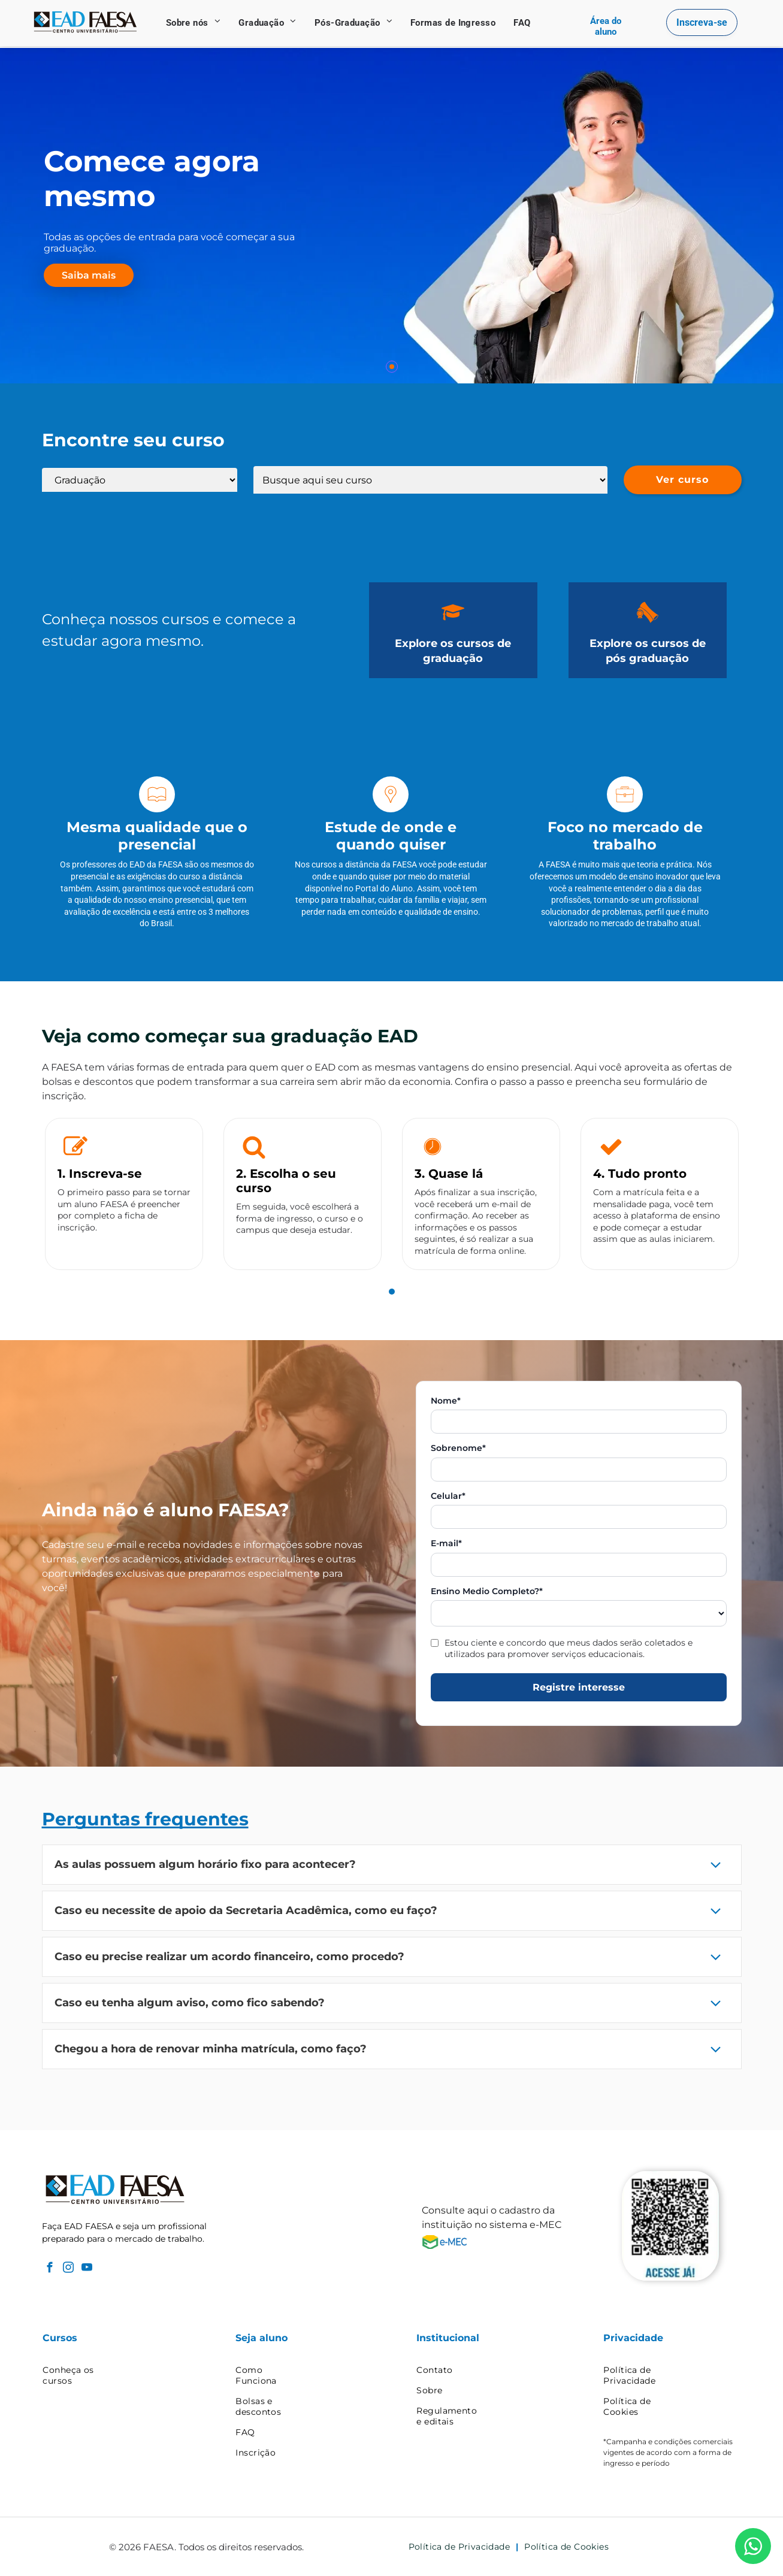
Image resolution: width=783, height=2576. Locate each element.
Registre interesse (579, 1687)
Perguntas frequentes (145, 1819)
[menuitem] (193, 23)
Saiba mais (89, 275)
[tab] (392, 1292)
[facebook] (50, 2269)
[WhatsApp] (753, 2546)
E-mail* (446, 1543)
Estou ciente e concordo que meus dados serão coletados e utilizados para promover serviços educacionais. (569, 1648)
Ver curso (682, 479)
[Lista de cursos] (430, 480)
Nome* (446, 1401)
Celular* (448, 1496)
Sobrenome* (458, 1448)
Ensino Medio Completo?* (487, 1591)
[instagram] (69, 2269)
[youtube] (87, 2269)
